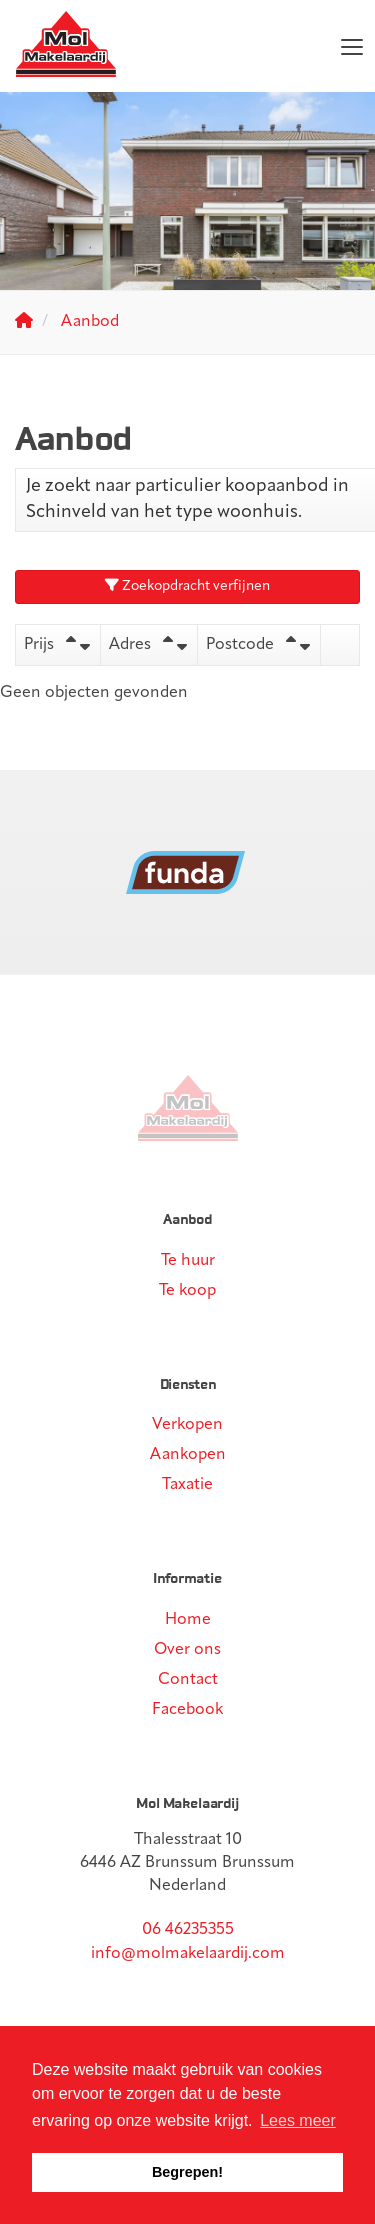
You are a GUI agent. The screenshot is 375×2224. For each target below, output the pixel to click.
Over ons (187, 1650)
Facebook (187, 1710)
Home (188, 1620)
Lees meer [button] (298, 2120)
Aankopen (188, 1455)
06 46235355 (188, 1930)
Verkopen (187, 1425)
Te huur (188, 1261)
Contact (188, 1680)
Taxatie (187, 1485)
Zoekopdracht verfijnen (187, 586)
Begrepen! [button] (187, 2172)
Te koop (187, 1291)
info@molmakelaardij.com (188, 1954)
